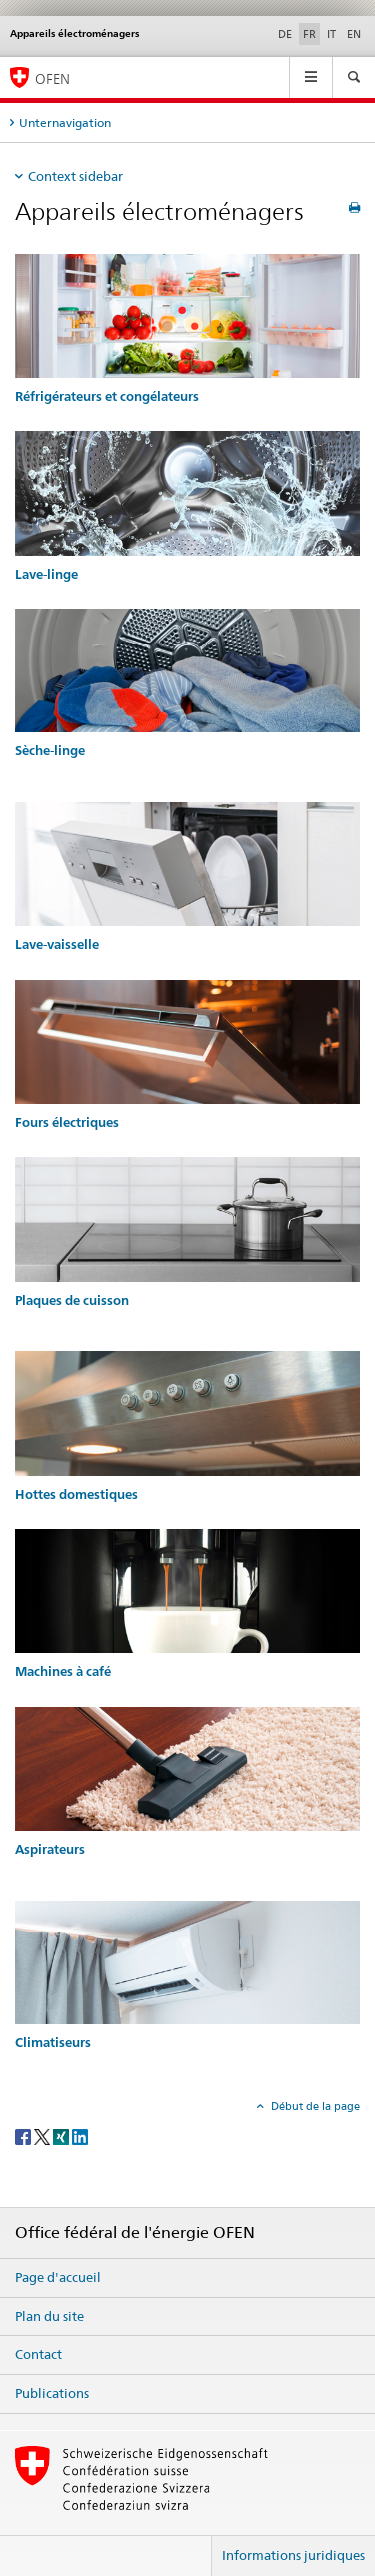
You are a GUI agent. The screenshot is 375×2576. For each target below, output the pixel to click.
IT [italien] (331, 34)
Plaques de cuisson (72, 1300)
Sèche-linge (50, 750)
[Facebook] (24, 2136)
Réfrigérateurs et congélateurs (107, 396)
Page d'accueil (58, 2277)
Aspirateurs (50, 1849)
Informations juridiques (293, 2555)
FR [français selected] (309, 34)
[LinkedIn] (80, 2136)
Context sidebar (75, 176)
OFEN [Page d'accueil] (52, 78)
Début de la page (314, 2106)
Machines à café (63, 1671)
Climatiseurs (53, 2042)
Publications (52, 2393)
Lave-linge (46, 574)
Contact (38, 2354)
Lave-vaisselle (57, 944)
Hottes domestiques (76, 1494)
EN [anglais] (354, 34)
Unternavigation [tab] (65, 122)
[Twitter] (43, 2136)
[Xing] (62, 2136)
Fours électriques (67, 1122)
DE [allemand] (285, 34)
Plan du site (49, 2316)
